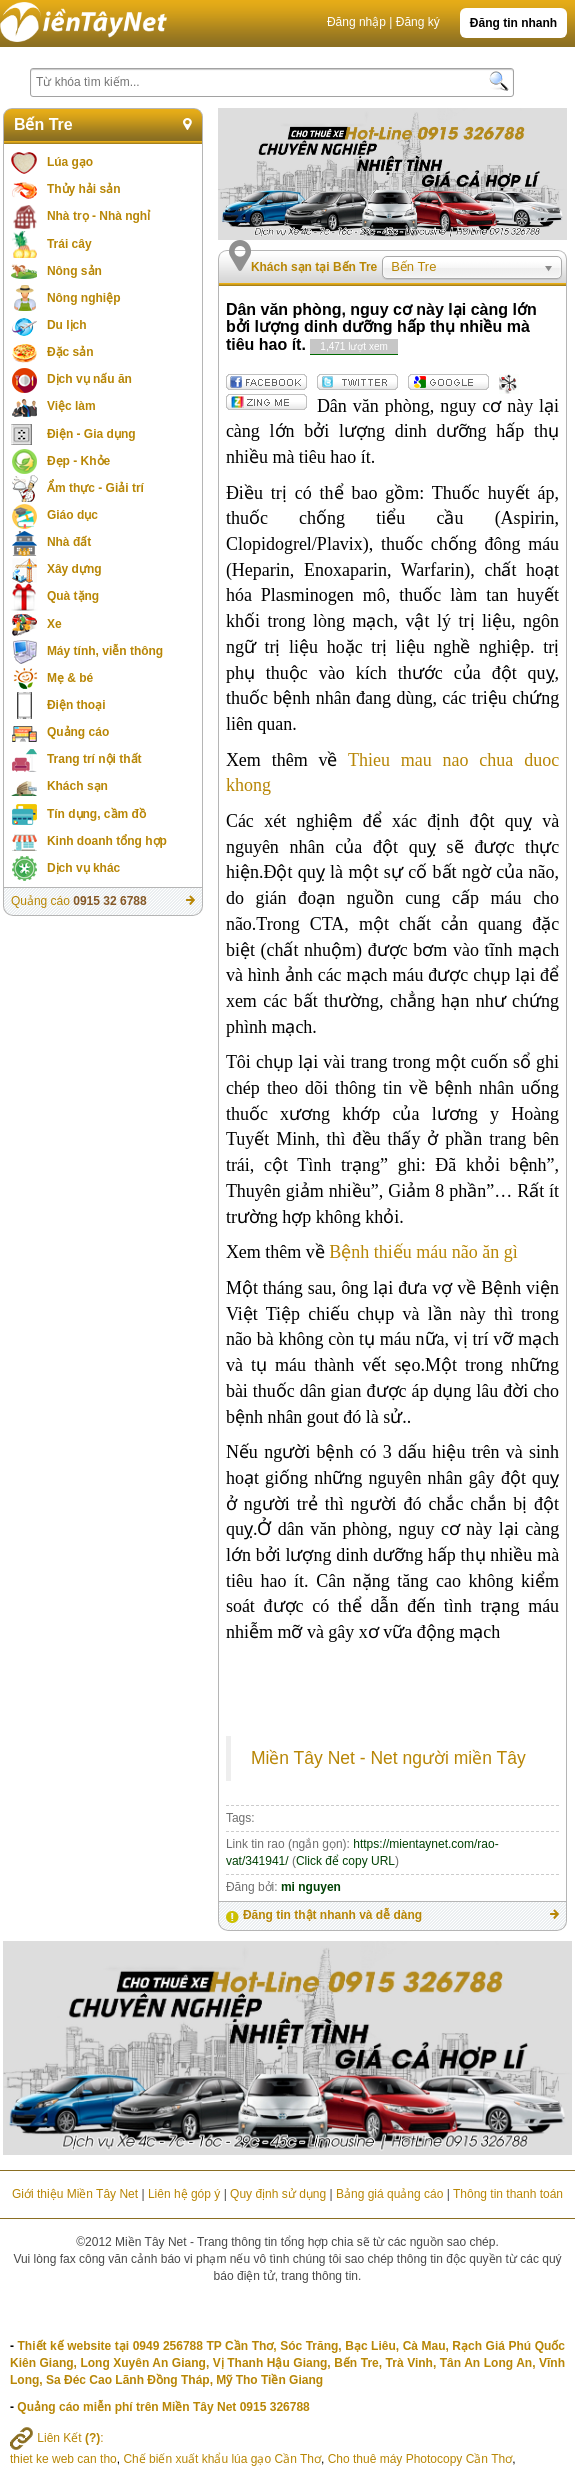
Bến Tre (43, 124)
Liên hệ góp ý (184, 2194)
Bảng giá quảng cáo (389, 2194)
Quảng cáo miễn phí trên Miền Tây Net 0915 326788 (163, 2407)
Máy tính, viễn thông (105, 651)
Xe (54, 624)
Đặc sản (70, 352)
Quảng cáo (78, 732)
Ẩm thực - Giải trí (95, 488)
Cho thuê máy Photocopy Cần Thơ (420, 2459)
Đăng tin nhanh (513, 23)
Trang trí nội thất (94, 759)
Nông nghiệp (84, 298)
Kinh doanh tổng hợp (107, 841)
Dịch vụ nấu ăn (89, 379)
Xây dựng (74, 569)
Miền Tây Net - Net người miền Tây (388, 1758)
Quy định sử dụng (278, 2194)
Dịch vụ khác (83, 868)
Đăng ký (418, 22)
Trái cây (69, 244)
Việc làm (71, 406)
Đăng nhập (356, 22)
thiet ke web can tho (63, 2459)
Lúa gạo (70, 162)
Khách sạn (77, 786)
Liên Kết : (57, 2438)
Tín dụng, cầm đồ (96, 814)
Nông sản (74, 271)
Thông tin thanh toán (508, 2194)
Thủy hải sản (84, 189)
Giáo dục (72, 515)
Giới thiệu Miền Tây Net (75, 2194)
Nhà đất (69, 542)
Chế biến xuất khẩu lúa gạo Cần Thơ (222, 2459)
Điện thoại (76, 705)
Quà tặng (73, 596)
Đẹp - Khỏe (78, 461)
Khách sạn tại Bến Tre (314, 267)
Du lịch (67, 325)
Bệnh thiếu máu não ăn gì (423, 1252)
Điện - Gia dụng (91, 434)
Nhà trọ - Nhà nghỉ (98, 216)
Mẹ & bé (70, 678)
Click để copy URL (345, 1861)
